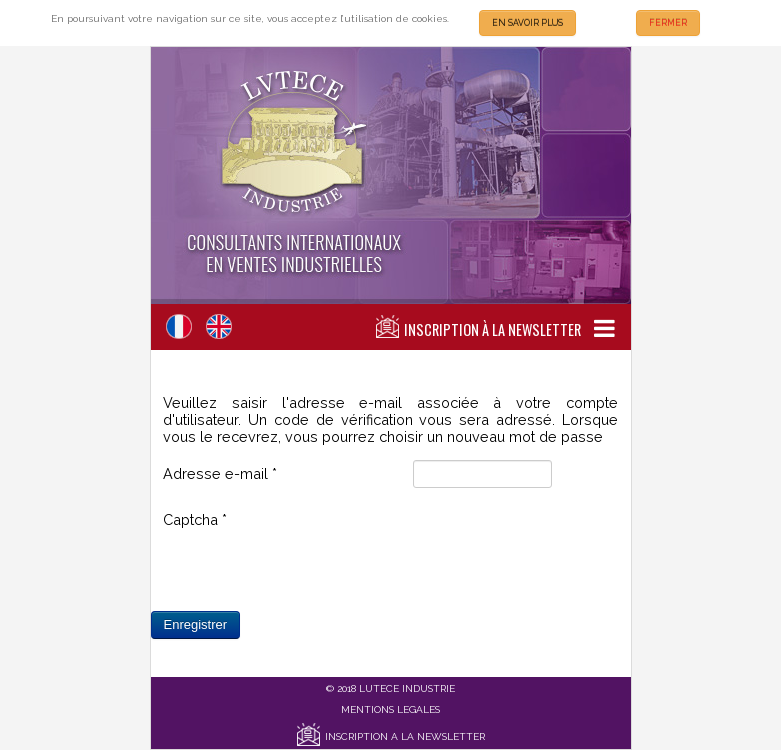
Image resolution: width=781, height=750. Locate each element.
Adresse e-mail (220, 473)
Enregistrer (196, 624)
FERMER (668, 23)
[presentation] (315, 572)
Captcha (195, 519)
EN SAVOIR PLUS (527, 23)
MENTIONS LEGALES (390, 709)
